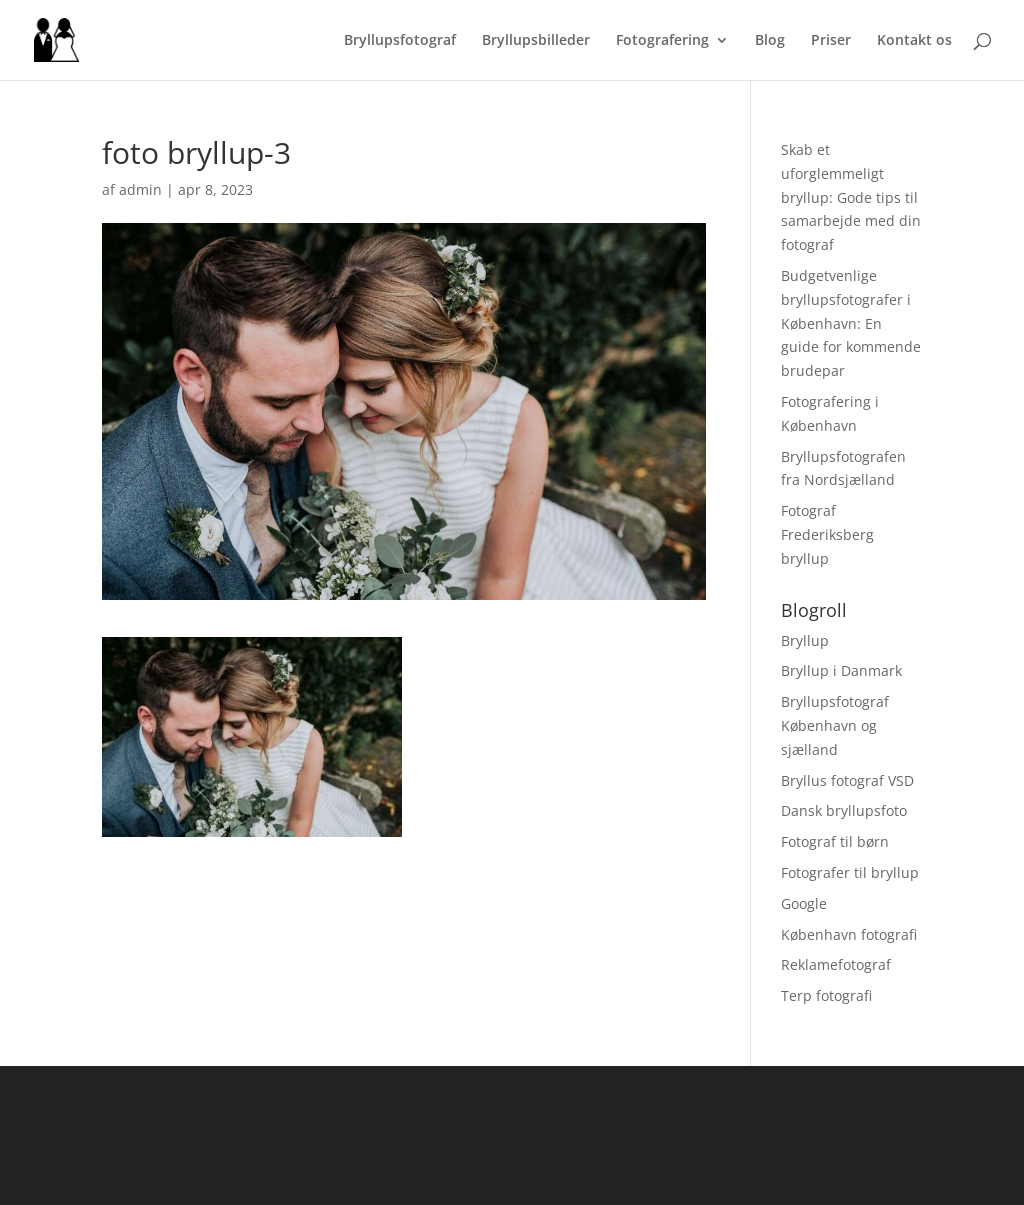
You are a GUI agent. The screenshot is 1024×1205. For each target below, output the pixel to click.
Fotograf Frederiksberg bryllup (827, 534)
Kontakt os (914, 41)
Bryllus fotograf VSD (847, 780)
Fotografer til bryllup (850, 872)
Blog (770, 41)
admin (140, 189)
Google (804, 903)
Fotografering (662, 41)
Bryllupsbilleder (536, 41)
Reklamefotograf (836, 964)
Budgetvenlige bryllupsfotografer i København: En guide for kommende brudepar (851, 323)
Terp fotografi (826, 995)
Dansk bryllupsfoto (844, 810)
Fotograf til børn (835, 841)
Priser (831, 41)
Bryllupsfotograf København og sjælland (835, 725)
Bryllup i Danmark (841, 670)
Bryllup (805, 640)
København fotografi (849, 934)
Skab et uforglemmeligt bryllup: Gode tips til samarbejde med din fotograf (851, 197)
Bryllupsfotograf (400, 41)
